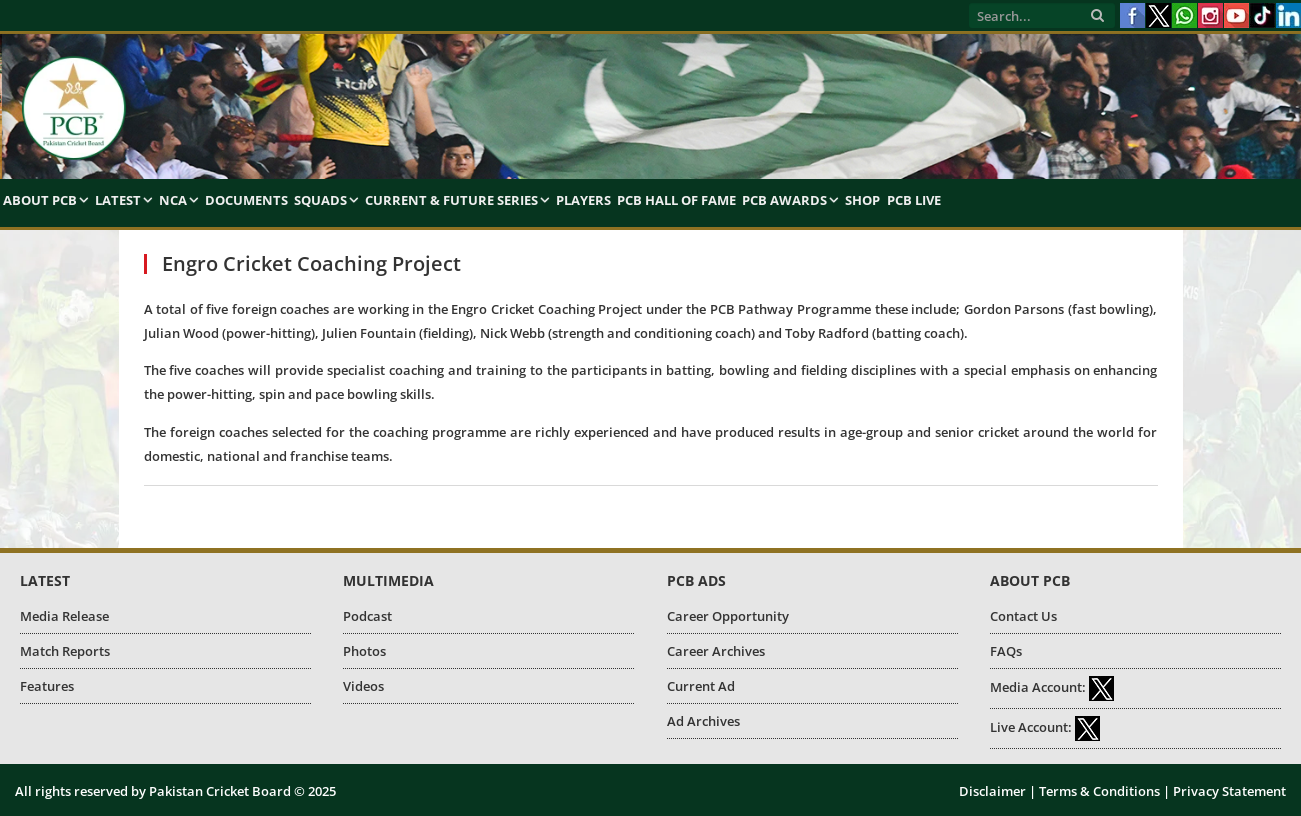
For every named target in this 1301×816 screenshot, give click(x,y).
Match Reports (65, 651)
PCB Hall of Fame (676, 200)
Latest (118, 200)
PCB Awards (784, 200)
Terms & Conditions (1099, 791)
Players (583, 200)
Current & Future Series (451, 200)
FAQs (1006, 651)
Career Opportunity (728, 616)
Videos (363, 686)
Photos (364, 651)
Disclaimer (992, 791)
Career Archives (716, 651)
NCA (173, 200)
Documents (246, 200)
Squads (320, 200)
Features (47, 686)
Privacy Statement (1229, 791)
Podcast (367, 616)
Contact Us (1023, 616)
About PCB (40, 200)
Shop (862, 200)
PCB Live (914, 200)
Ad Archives (703, 721)
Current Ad (701, 686)
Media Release (64, 616)
